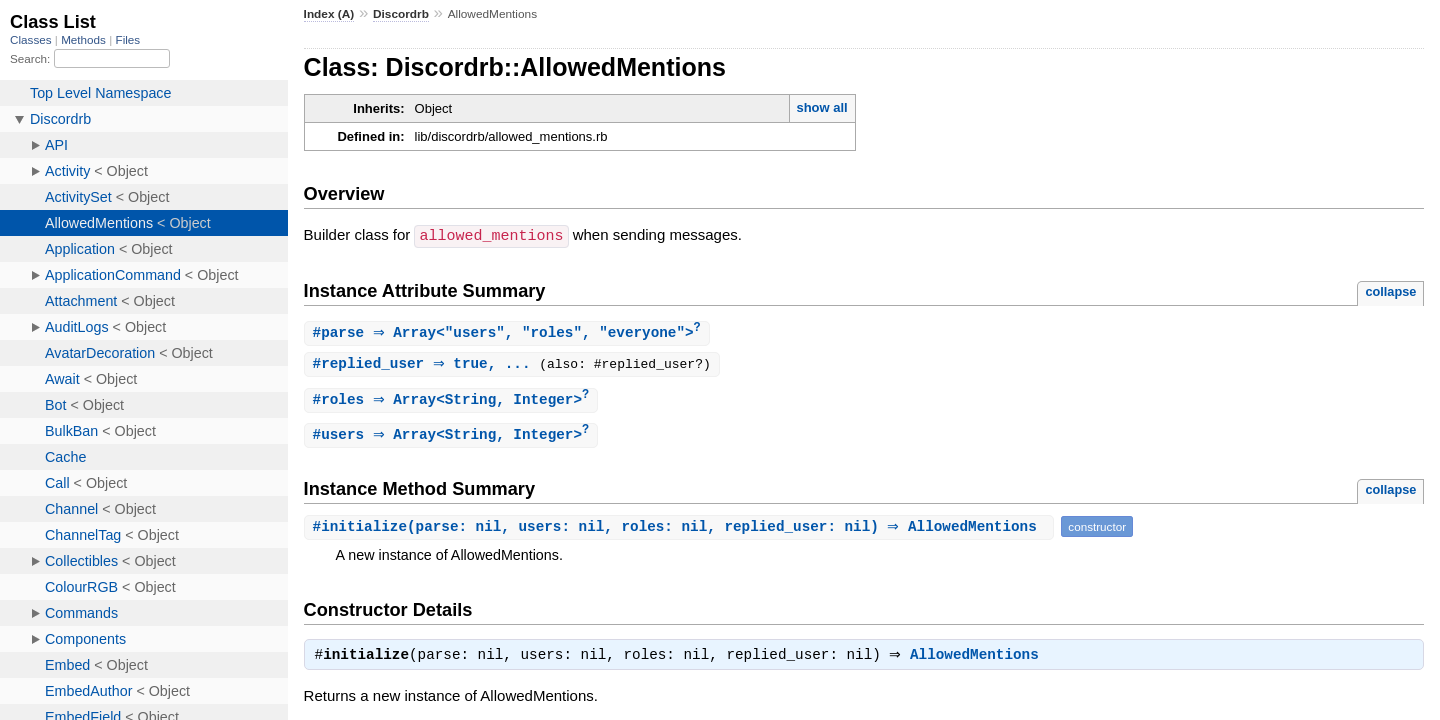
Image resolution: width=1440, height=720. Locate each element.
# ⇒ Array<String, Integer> (454, 401)
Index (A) (329, 14)
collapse (1390, 290)
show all (821, 107)
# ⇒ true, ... (429, 364)
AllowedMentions (979, 660)
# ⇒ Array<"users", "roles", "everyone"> (509, 332)
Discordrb (401, 14)
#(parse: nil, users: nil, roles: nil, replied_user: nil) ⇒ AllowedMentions (682, 529)
